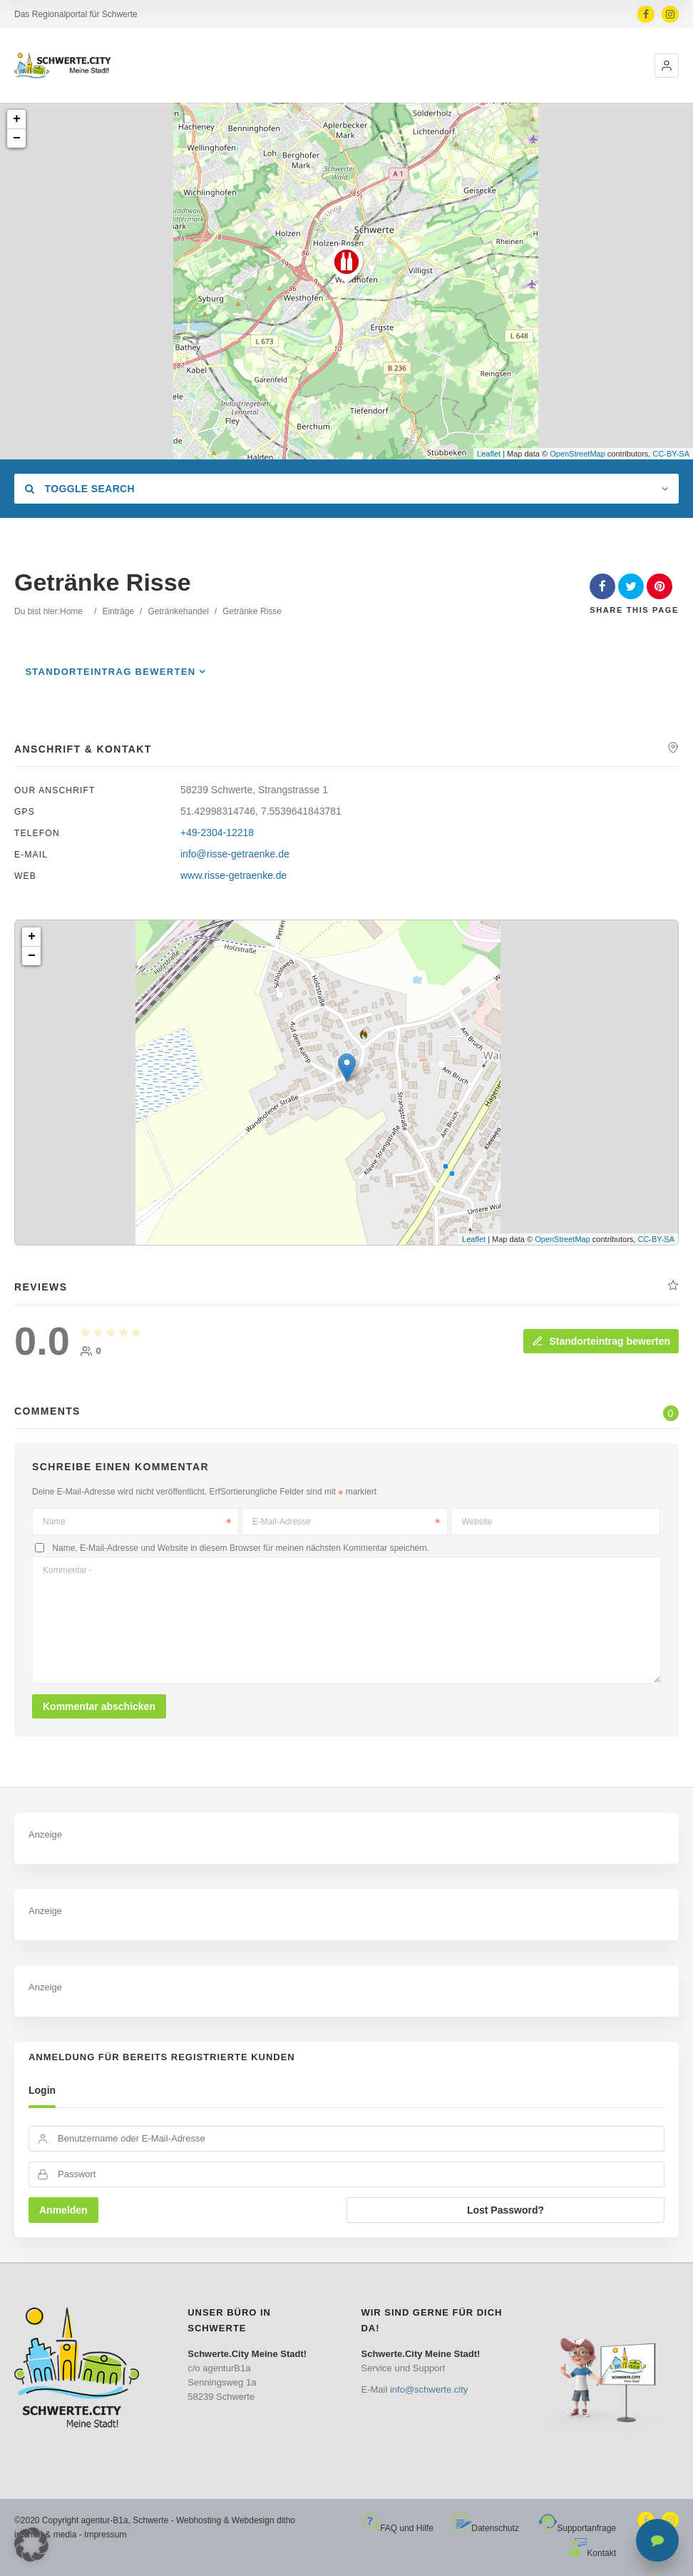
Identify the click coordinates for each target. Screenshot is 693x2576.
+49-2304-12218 (217, 832)
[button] (666, 66)
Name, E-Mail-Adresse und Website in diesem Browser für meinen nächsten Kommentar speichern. (240, 1548)
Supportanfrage (577, 2528)
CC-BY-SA (670, 453)
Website (476, 1522)
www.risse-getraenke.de (233, 875)
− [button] (17, 138)
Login (42, 2090)
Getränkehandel (178, 611)
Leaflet (488, 453)
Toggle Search (80, 488)
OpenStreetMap (577, 453)
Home (71, 611)
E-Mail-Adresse (346, 1521)
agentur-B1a (104, 2520)
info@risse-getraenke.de (234, 854)
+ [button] (17, 119)
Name (137, 1521)
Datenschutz (486, 2528)
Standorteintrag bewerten (110, 671)
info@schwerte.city (429, 2389)
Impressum (105, 2535)
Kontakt (592, 2553)
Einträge (118, 611)
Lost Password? (505, 2210)
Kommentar (67, 1570)
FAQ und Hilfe (397, 2528)
